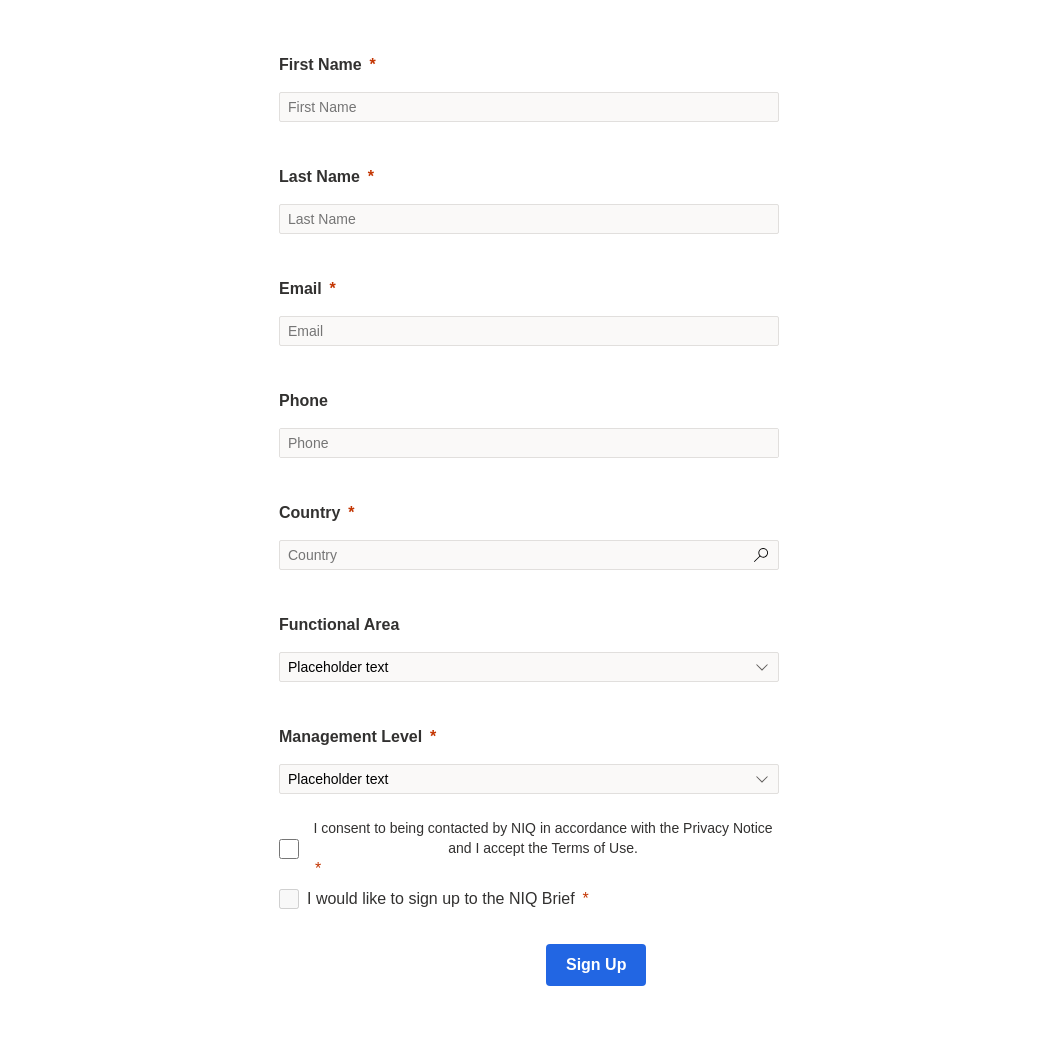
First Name (320, 64)
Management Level (350, 736)
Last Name (319, 176)
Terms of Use (592, 848)
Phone (303, 400)
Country (309, 512)
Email (300, 288)
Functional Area (339, 624)
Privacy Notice (727, 828)
